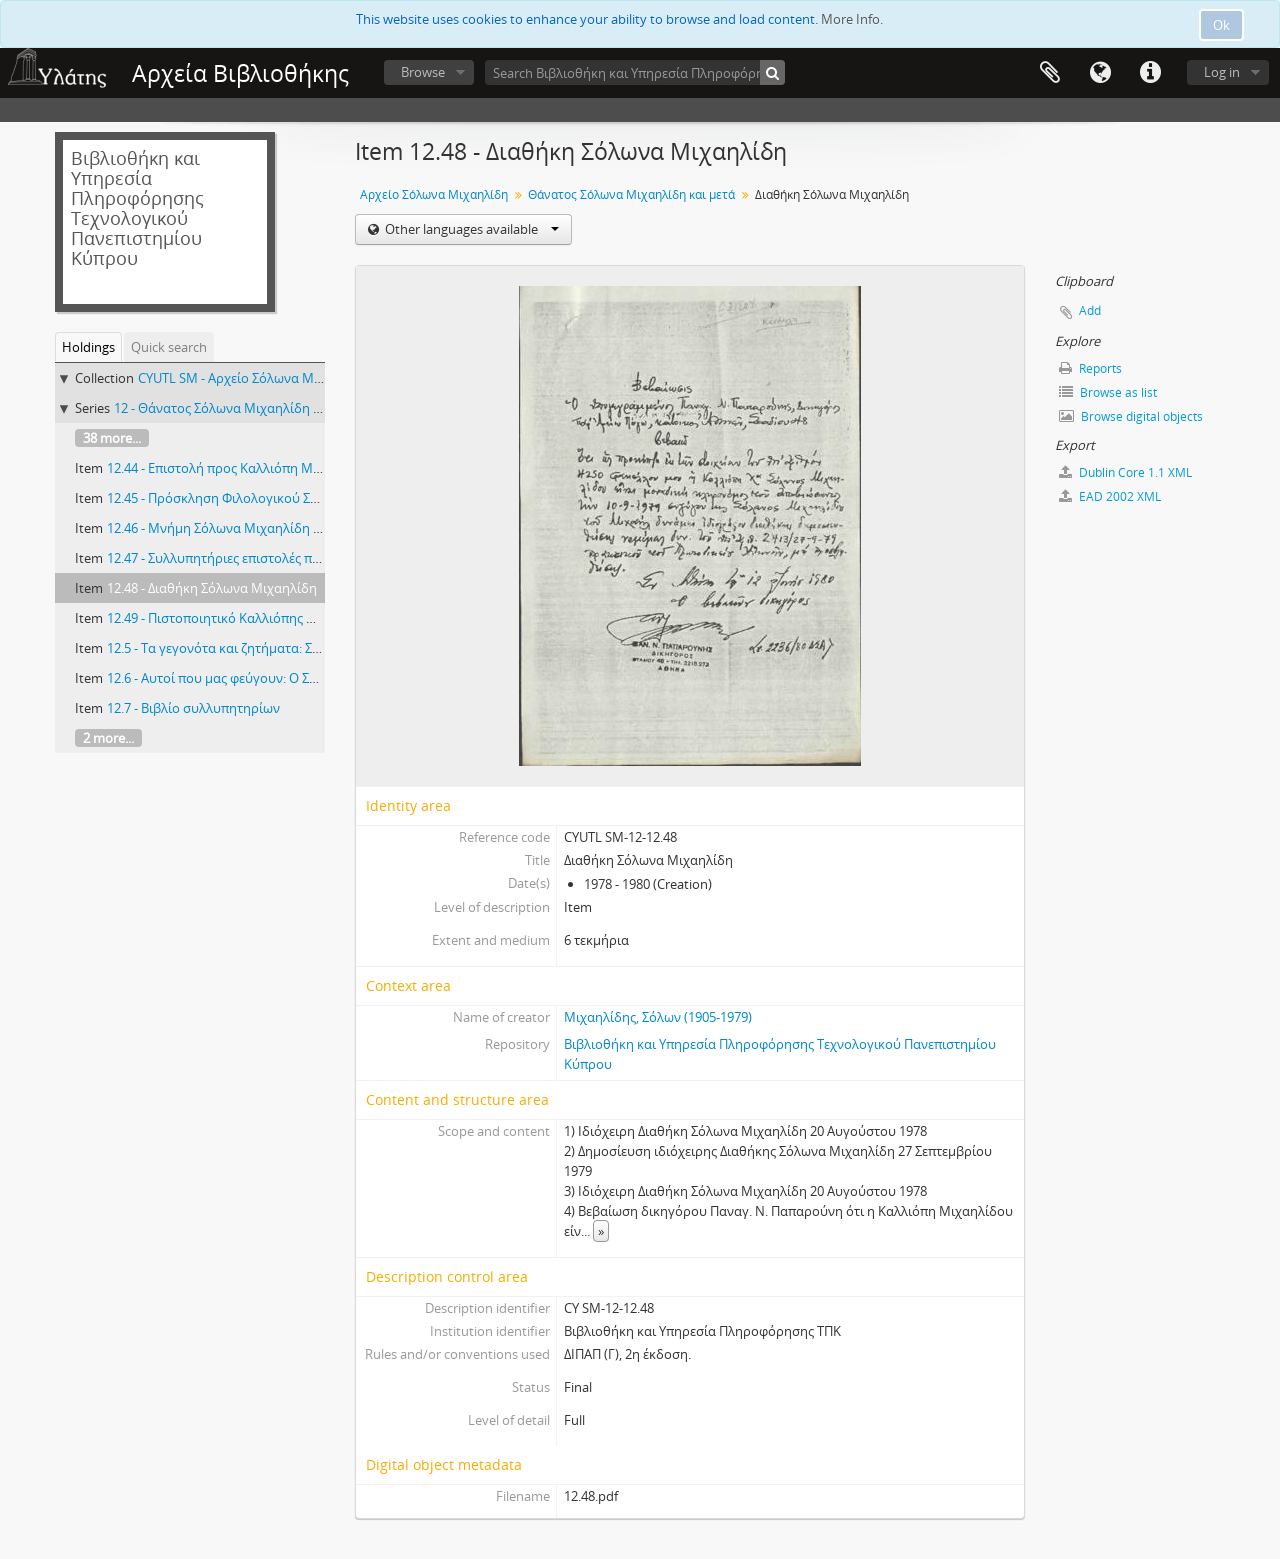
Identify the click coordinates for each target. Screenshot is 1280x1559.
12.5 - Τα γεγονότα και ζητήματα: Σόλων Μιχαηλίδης (263, 648)
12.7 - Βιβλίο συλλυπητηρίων (193, 708)
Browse (423, 72)
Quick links (1150, 73)
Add (1090, 310)
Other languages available (470, 229)
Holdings (88, 347)
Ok (1221, 25)
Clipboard (1050, 73)
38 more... (112, 438)
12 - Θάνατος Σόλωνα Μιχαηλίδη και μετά (238, 408)
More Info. (852, 19)
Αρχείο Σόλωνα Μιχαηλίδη (434, 194)
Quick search (169, 347)
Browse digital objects (1131, 416)
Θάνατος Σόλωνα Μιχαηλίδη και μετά (631, 194)
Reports (1090, 368)
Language (1100, 73)
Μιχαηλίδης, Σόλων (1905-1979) (658, 1017)
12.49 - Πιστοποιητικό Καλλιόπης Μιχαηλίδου (243, 618)
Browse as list (1108, 392)
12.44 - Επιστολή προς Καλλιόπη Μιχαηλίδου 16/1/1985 (272, 468)
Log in (1222, 72)
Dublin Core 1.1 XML (1125, 472)
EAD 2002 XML (1110, 496)
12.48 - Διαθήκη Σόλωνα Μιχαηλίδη (212, 588)
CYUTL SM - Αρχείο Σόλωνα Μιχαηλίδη (253, 378)
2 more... (108, 738)
